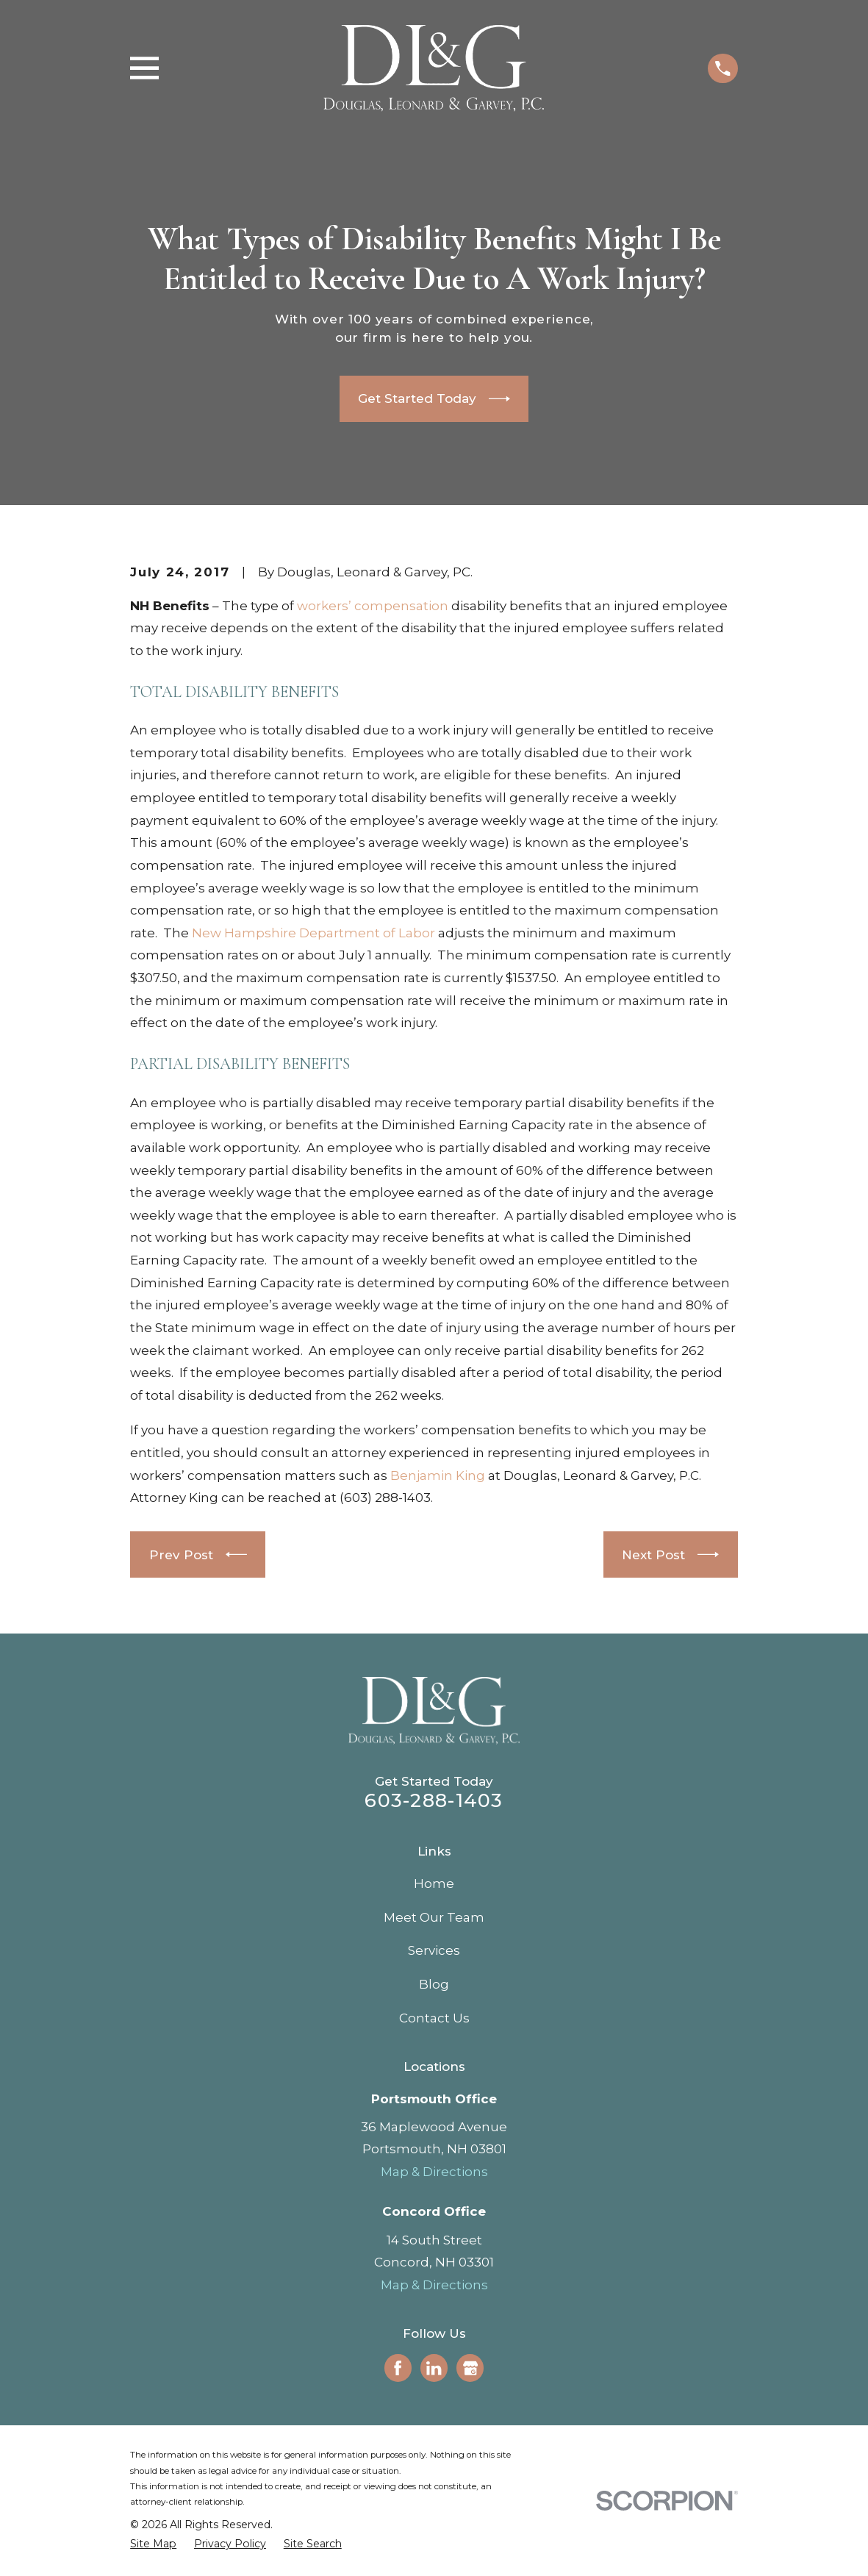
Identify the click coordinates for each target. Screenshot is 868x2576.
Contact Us (434, 2018)
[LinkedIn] (433, 2368)
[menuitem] (153, 2544)
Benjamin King (437, 1475)
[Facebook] (397, 2368)
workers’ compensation (372, 605)
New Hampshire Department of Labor (315, 933)
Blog (434, 1984)
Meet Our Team (434, 1917)
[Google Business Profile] (470, 2368)
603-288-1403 (434, 1800)
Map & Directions (434, 2171)
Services (434, 1950)
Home (434, 1883)
